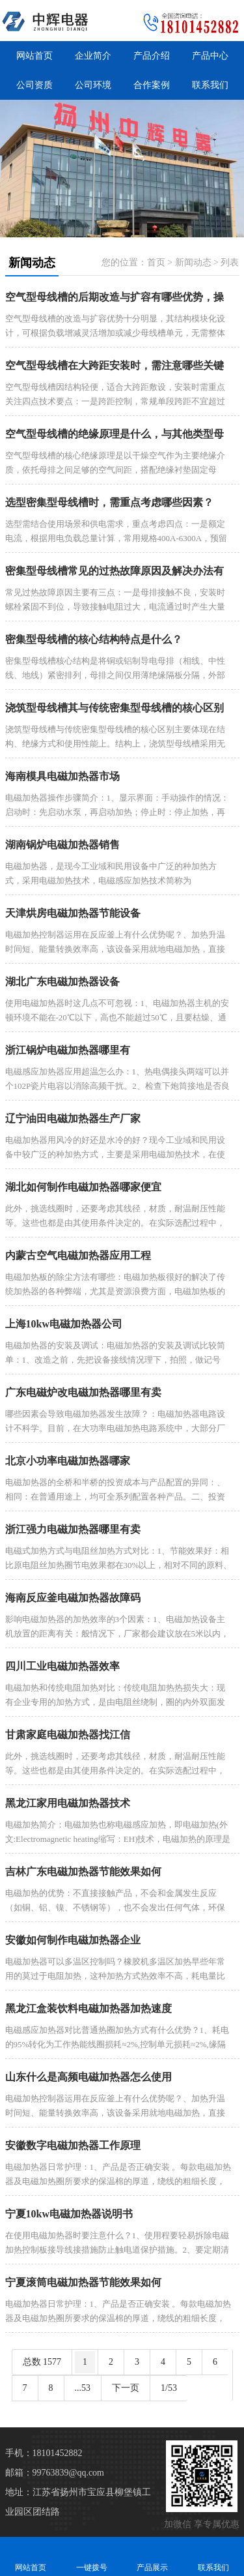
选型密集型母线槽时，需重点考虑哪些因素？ (109, 502)
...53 (83, 2388)
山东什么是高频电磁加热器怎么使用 (88, 2076)
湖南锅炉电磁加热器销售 (62, 844)
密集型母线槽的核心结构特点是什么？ (93, 639)
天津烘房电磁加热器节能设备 (73, 913)
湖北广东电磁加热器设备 (62, 981)
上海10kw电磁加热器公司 (63, 1323)
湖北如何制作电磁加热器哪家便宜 (83, 1186)
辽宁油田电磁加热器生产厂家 (73, 1118)
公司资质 (34, 85)
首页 (156, 262)
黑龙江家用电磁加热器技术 (67, 1803)
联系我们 (210, 85)
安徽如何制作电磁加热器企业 (73, 1940)
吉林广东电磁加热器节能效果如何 (83, 1871)
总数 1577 (42, 2362)
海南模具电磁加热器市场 (62, 776)
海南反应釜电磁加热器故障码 (73, 1597)
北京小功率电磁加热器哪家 (67, 1460)
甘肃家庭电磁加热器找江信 (67, 1734)
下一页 (125, 2388)
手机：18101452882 (44, 2453)
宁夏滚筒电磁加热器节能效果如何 (83, 2282)
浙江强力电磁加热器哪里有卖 (73, 1529)
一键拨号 (91, 2556)
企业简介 (93, 56)
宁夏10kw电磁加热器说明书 (69, 2213)
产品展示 (152, 2556)
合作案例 (151, 85)
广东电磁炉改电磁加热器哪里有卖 (83, 1392)
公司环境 (93, 85)
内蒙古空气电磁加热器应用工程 (78, 1255)
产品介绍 (151, 56)
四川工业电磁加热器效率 (62, 1666)
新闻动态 (193, 262)
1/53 (169, 2388)
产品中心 (210, 56)
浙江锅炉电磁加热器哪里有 (67, 1050)
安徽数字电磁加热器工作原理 (73, 2145)
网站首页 (34, 56)
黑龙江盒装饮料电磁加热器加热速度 (88, 2008)
